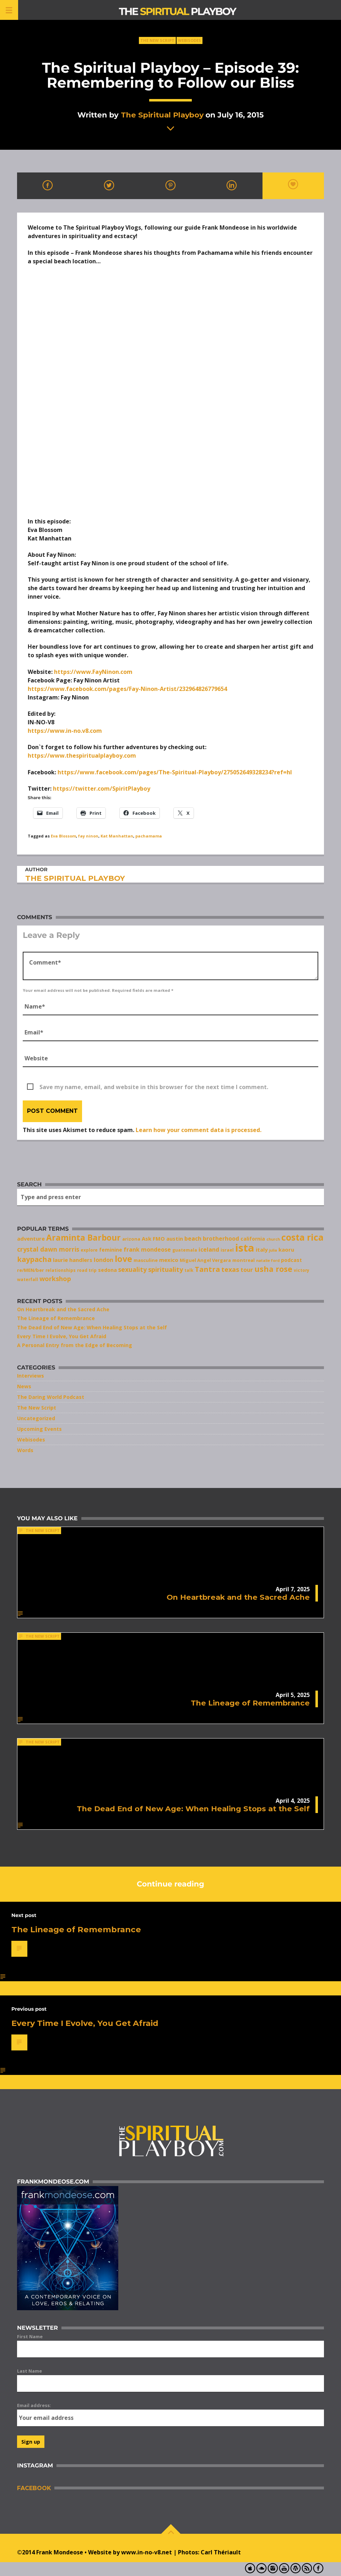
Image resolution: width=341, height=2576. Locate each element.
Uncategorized (36, 1418)
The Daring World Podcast (50, 1397)
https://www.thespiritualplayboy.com (82, 755)
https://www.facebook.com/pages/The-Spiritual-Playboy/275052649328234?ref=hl (175, 772)
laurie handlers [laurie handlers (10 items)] (72, 1259)
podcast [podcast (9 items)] (291, 1260)
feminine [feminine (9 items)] (110, 1249)
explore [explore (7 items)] (89, 1250)
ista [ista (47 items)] (244, 1248)
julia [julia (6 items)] (273, 1250)
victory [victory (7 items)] (301, 1270)
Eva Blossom (63, 836)
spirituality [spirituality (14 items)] (165, 1269)
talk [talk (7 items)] (188, 1270)
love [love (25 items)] (123, 1258)
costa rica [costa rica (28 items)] (302, 1237)
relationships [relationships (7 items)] (60, 1270)
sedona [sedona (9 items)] (107, 1270)
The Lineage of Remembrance (56, 1318)
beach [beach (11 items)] (192, 1238)
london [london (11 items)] (103, 1260)
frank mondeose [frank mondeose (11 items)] (147, 1249)
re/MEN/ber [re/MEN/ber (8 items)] (30, 1270)
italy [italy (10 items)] (261, 1249)
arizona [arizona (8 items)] (131, 1239)
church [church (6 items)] (273, 1239)
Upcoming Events (39, 1429)
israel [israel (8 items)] (227, 1250)
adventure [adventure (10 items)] (31, 1238)
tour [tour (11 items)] (246, 1270)
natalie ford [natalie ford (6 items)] (268, 1260)
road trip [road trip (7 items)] (87, 1270)
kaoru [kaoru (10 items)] (286, 1249)
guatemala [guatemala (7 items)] (184, 1250)
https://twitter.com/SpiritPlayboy (101, 788)
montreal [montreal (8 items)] (243, 1260)
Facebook (34, 2488)
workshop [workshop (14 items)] (55, 1278)
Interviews (30, 1375)
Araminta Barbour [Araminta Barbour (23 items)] (83, 1237)
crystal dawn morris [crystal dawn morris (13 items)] (48, 1249)
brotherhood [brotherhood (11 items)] (221, 1238)
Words (25, 1450)
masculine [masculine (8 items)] (146, 1260)
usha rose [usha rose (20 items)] (273, 1269)
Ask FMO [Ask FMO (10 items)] (153, 1238)
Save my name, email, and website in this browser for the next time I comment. (153, 1087)
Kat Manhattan (117, 836)
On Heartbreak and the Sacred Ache (63, 1309)
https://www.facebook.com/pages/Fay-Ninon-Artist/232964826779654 (127, 689)
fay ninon (88, 836)
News (24, 1386)
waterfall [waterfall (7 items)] (27, 1279)
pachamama (148, 836)
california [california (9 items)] (252, 1238)
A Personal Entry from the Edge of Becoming (74, 1345)
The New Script (157, 40)
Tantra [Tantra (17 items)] (207, 1269)
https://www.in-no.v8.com (65, 731)
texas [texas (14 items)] (230, 1269)
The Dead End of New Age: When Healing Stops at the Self (92, 1327)
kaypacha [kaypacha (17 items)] (34, 1259)
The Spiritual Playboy (162, 114)
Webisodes (189, 40)
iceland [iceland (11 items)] (209, 1249)
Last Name (29, 2371)
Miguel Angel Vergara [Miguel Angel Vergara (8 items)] (205, 1260)
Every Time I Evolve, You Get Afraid (61, 1336)
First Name (30, 2336)
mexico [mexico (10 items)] (168, 1259)
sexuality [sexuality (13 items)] (132, 1269)
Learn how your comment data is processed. (198, 1130)
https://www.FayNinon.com (93, 672)
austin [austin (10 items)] (174, 1238)
